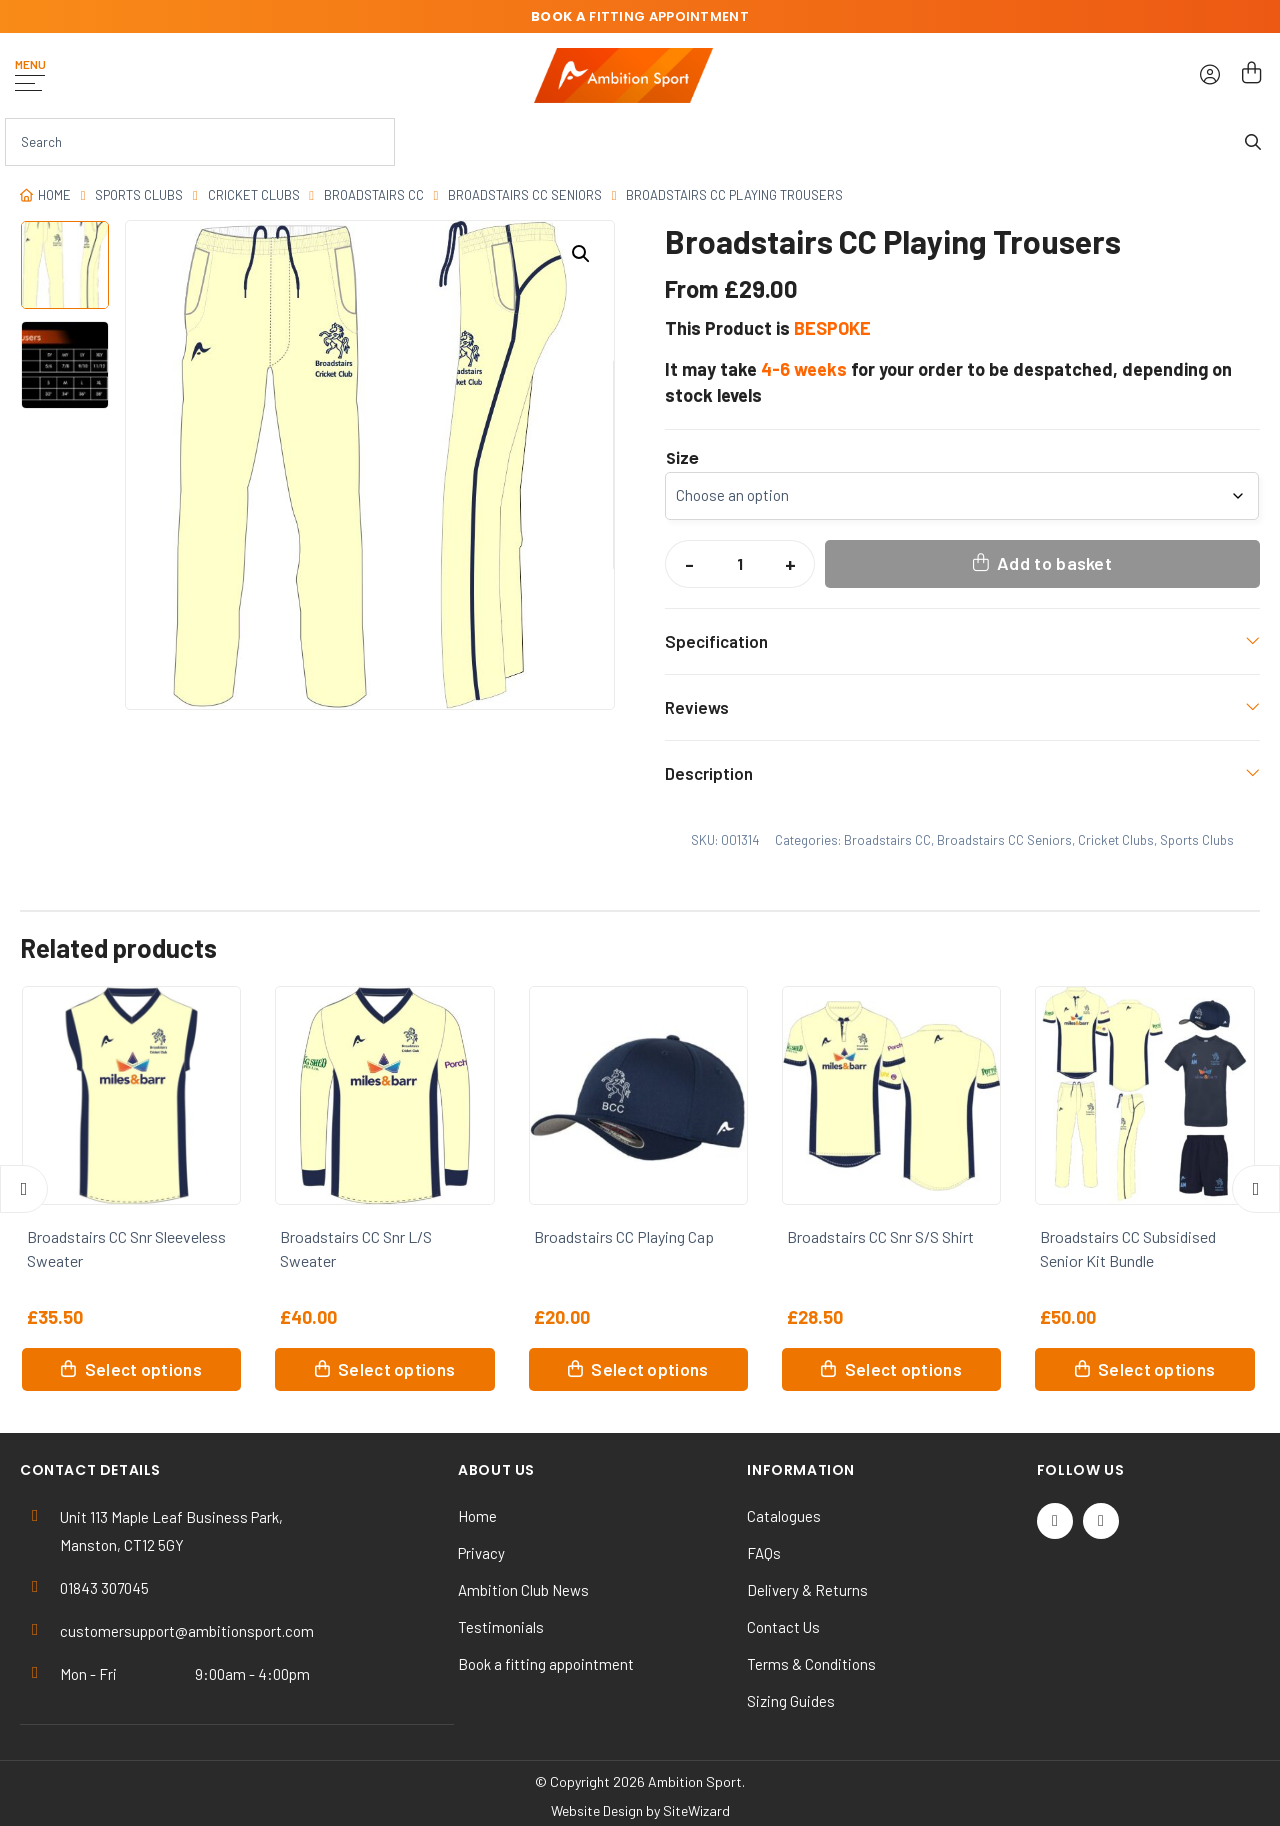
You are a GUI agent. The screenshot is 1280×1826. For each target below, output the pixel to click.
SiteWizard (696, 1810)
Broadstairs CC (374, 195)
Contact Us (783, 1627)
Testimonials (501, 1627)
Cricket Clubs (254, 195)
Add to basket (1054, 563)
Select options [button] (1156, 1369)
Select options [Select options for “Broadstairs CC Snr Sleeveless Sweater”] (143, 1369)
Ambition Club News (523, 1590)
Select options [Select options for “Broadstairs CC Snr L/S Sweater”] (396, 1369)
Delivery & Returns (807, 1590)
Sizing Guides (791, 1701)
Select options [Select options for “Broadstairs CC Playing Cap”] (649, 1369)
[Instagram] (1101, 1521)
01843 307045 (104, 1588)
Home (54, 195)
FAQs (764, 1553)
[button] (581, 254)
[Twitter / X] (1055, 1521)
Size (682, 459)
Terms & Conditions (811, 1664)
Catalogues (784, 1516)
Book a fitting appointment (546, 1664)
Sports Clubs (139, 195)
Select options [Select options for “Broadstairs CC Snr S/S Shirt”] (903, 1369)
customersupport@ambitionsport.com (187, 1631)
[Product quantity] (740, 564)
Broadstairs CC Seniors (525, 195)
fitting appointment (640, 16)
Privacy (481, 1553)
